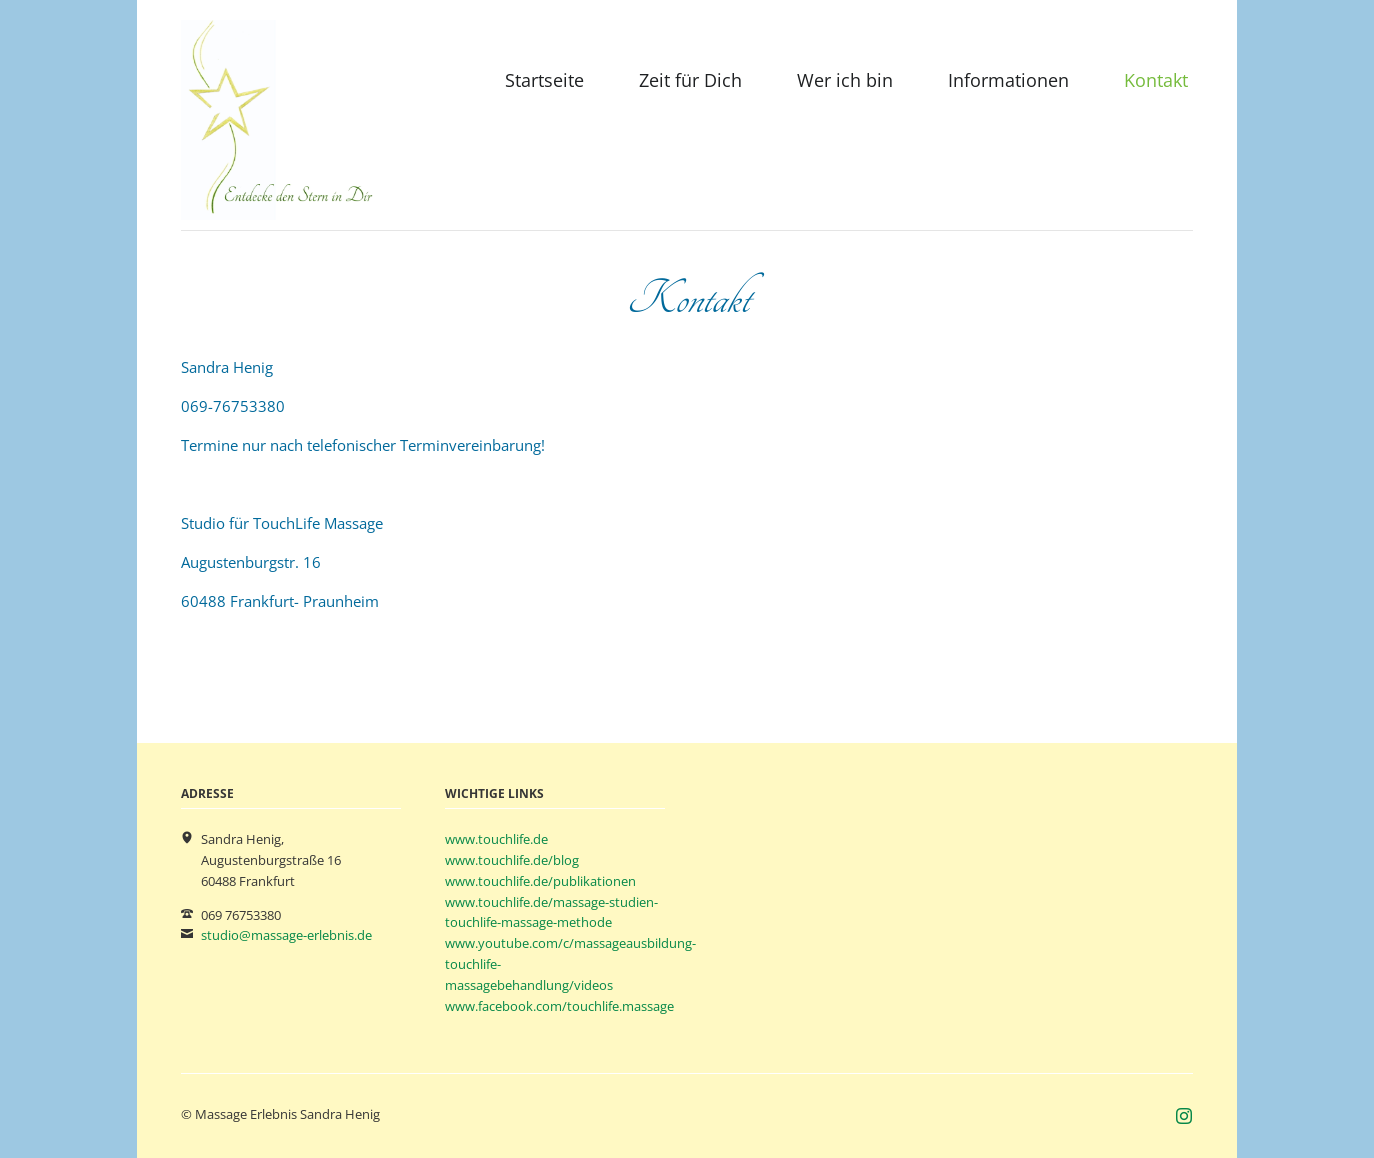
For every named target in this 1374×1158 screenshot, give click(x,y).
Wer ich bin (845, 80)
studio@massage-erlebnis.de (286, 935)
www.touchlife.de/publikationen (540, 881)
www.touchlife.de (496, 839)
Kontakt (1156, 80)
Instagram (1184, 1117)
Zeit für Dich (690, 80)
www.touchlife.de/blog (512, 860)
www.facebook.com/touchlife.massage (559, 1006)
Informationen (1008, 80)
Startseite (544, 80)
